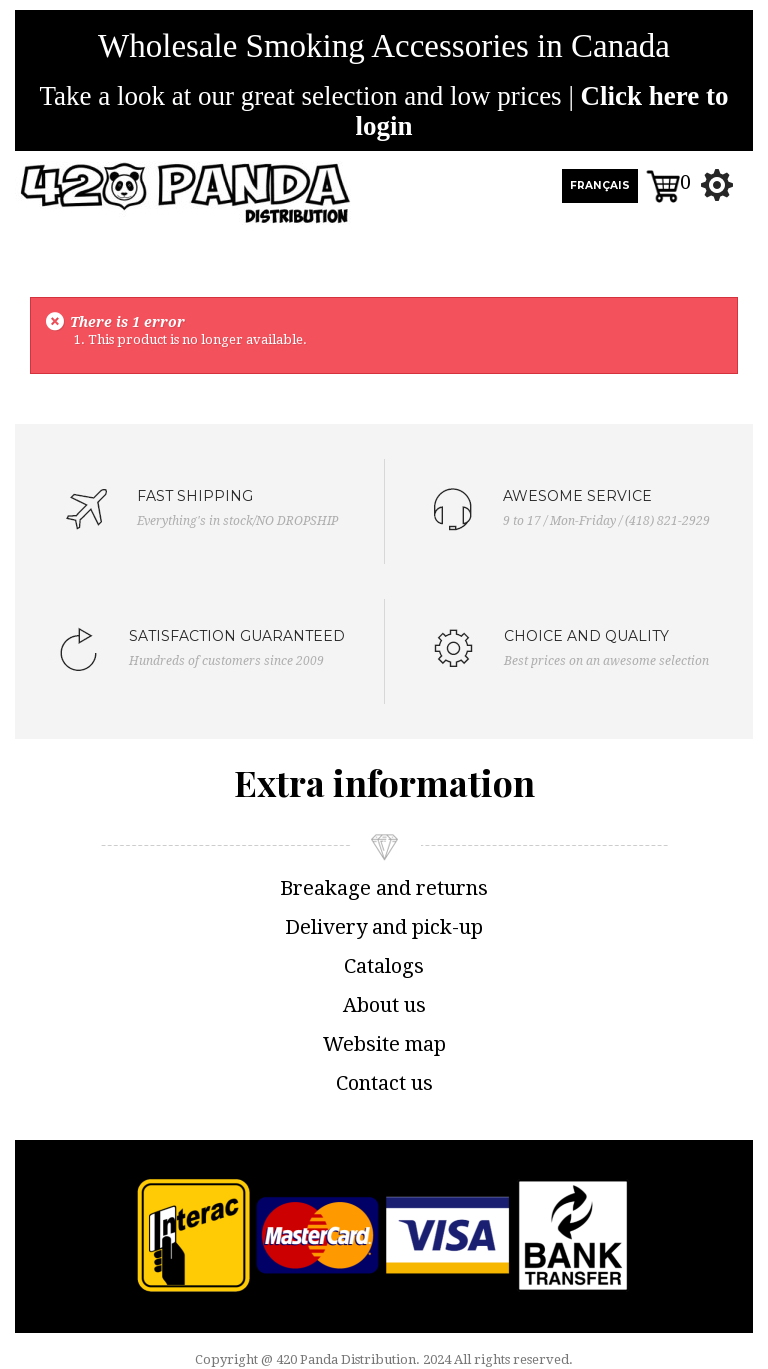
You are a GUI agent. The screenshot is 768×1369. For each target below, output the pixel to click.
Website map (384, 1044)
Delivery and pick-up (384, 927)
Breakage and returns (384, 888)
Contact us (384, 1083)
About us (384, 1005)
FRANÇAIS (600, 185)
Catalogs (384, 966)
